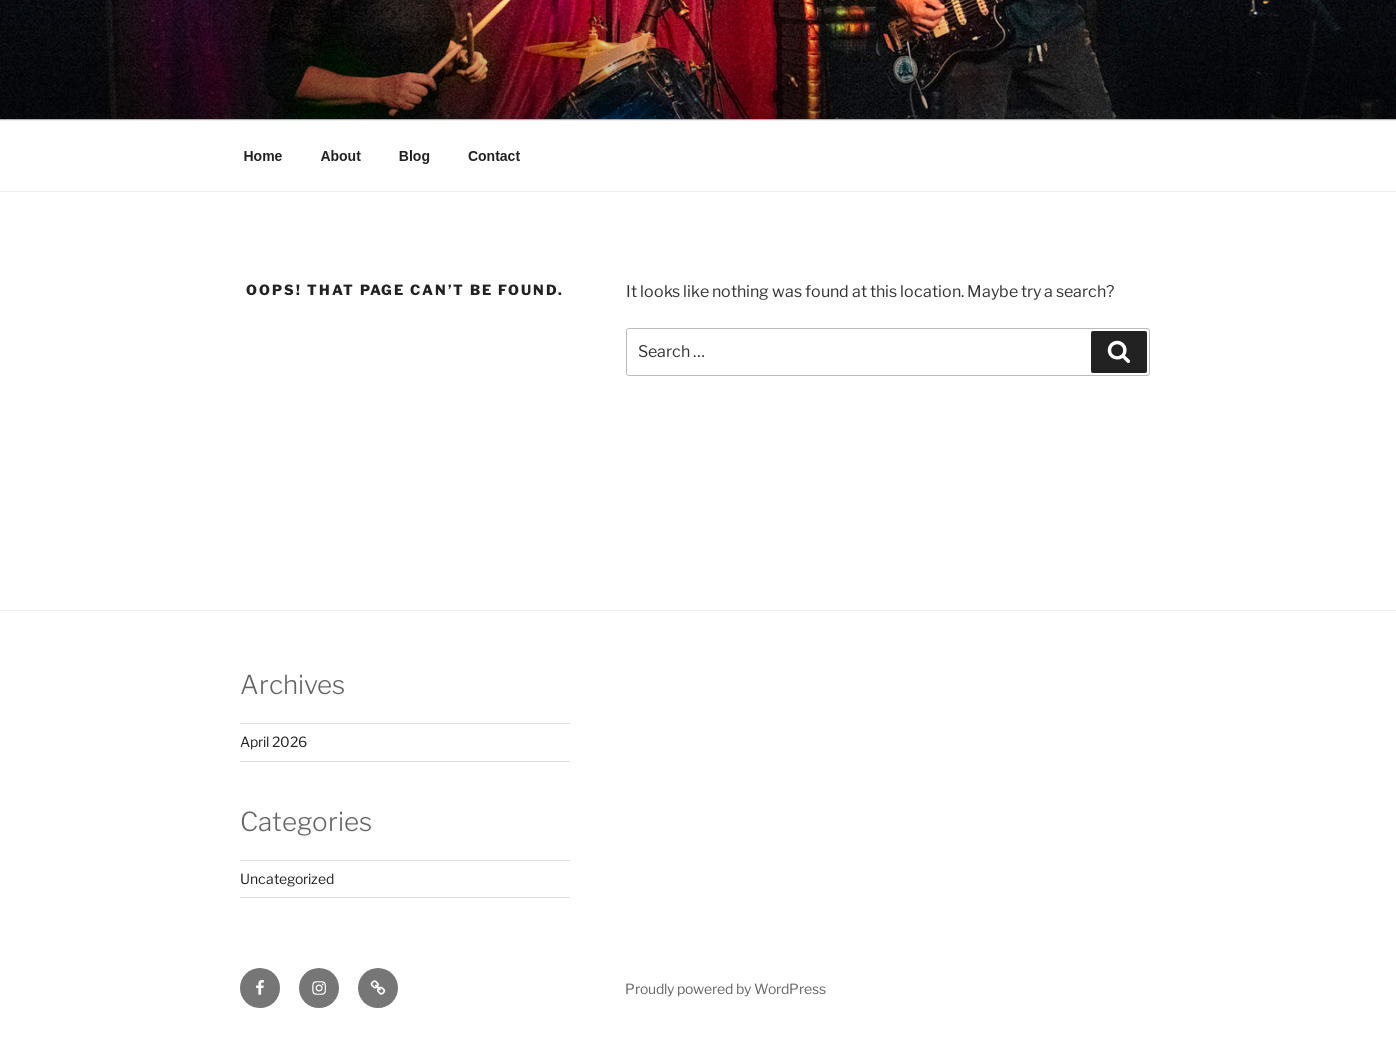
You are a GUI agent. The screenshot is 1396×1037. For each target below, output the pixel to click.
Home (263, 156)
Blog (414, 156)
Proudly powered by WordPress (725, 988)
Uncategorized (287, 878)
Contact (494, 156)
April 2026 (273, 741)
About (340, 156)
